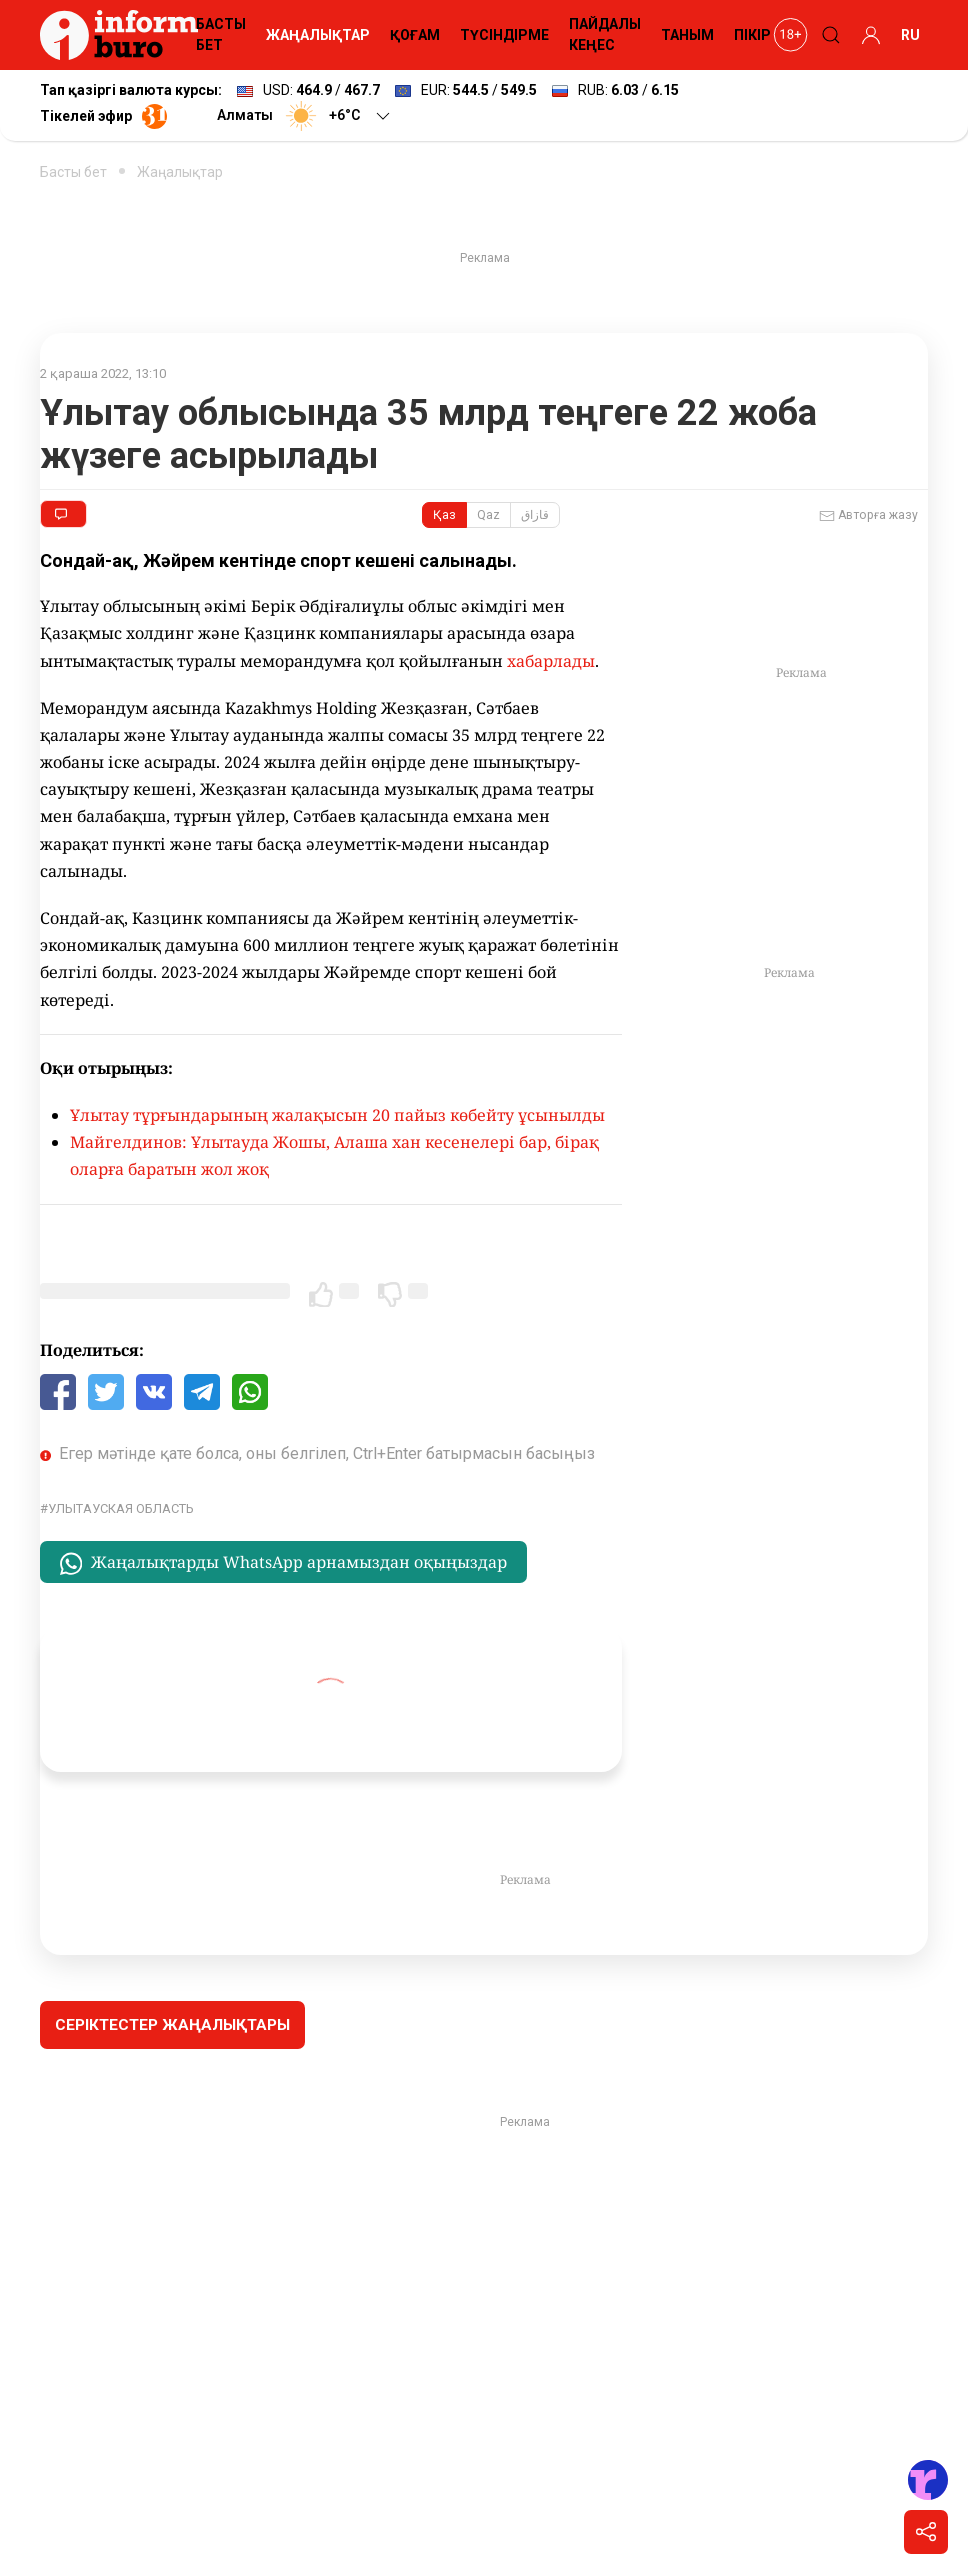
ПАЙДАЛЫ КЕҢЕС (605, 34)
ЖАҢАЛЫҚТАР (318, 35)
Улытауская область (121, 1508)
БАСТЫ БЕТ (221, 34)
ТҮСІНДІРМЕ (504, 35)
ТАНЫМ (687, 35)
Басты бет (73, 172)
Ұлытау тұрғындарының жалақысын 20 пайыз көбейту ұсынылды (337, 1115)
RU (910, 35)
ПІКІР (752, 35)
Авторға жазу (868, 516)
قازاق (535, 515)
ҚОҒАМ (415, 35)
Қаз (444, 515)
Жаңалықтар (180, 172)
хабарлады (551, 661)
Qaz (488, 515)
